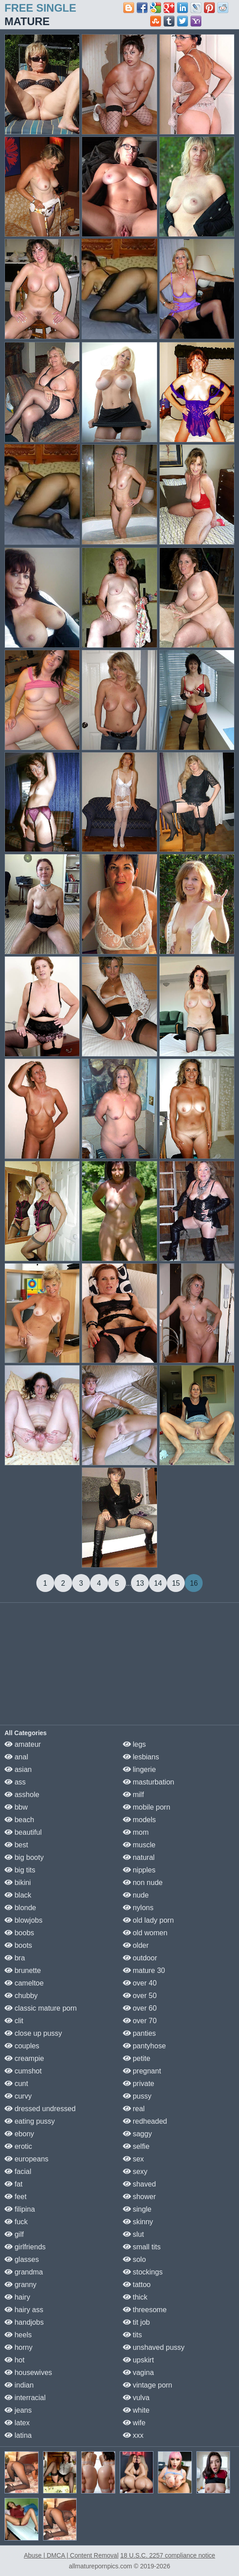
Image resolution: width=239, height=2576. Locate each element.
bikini (17, 1882)
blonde (20, 1907)
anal (16, 1757)
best (16, 1845)
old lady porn (148, 1920)
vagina (138, 2372)
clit (13, 2021)
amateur (22, 1744)
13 (140, 1583)
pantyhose (144, 2046)
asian (18, 1769)
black (17, 1895)
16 (194, 1583)
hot (14, 2360)
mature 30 (144, 1970)
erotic (18, 2146)
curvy (18, 2096)
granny (20, 2284)
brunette (22, 1970)
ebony (19, 2134)
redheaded (145, 2121)
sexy (135, 2171)
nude (136, 1895)
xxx (133, 2435)
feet (15, 2196)
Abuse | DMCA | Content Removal (71, 2555)
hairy (17, 2297)
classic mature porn (40, 2008)
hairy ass (23, 2310)
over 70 (140, 2021)
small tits (142, 2247)
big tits (19, 1870)
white (136, 2410)
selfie (136, 2146)
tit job (136, 2322)
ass (15, 1782)
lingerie (139, 1769)
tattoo (137, 2284)
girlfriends (25, 2247)
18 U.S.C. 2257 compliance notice (167, 2555)
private (138, 2083)
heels (18, 2335)
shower (139, 2196)
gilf (14, 2234)
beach (19, 1820)
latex (17, 2423)
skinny (138, 2222)
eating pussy (29, 2121)
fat (13, 2184)
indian (19, 2385)
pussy (137, 2096)
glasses (21, 2259)
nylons (138, 1907)
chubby (21, 1995)
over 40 (140, 1983)
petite (137, 2058)
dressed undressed (40, 2108)
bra (14, 1958)
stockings (143, 2272)
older (136, 1945)
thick (135, 2297)
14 (158, 1583)
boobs (19, 1933)
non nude (143, 1882)
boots (18, 1945)
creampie (24, 2058)
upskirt (138, 2360)
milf (133, 1794)
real (134, 2108)
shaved (139, 2184)
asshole (21, 1794)
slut (133, 2234)
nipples (139, 1870)
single (137, 2209)
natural (139, 1857)
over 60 (140, 2008)
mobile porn (146, 1807)
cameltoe (23, 1983)
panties (139, 2033)
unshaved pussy (154, 2347)
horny (18, 2347)
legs (134, 1744)
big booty (23, 1857)
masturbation (148, 1782)
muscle (139, 1845)
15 (176, 1583)
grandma (23, 2272)
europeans (26, 2159)
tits (132, 2335)
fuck (16, 2222)
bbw (16, 1807)
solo (134, 2259)
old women (145, 1933)
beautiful (23, 1832)
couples (21, 2046)
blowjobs (23, 1920)
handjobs (23, 2322)
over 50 (140, 1995)
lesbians (141, 1757)
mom (136, 1832)
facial (17, 2171)
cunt (16, 2083)
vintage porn (148, 2385)
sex (133, 2159)
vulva (136, 2397)
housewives (28, 2372)
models (139, 1820)
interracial (25, 2397)
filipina (19, 2209)
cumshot (23, 2071)
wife (134, 2423)
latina (18, 2435)
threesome (145, 2310)
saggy (137, 2134)
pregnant (142, 2071)
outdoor (140, 1958)
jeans (18, 2410)
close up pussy (33, 2033)
